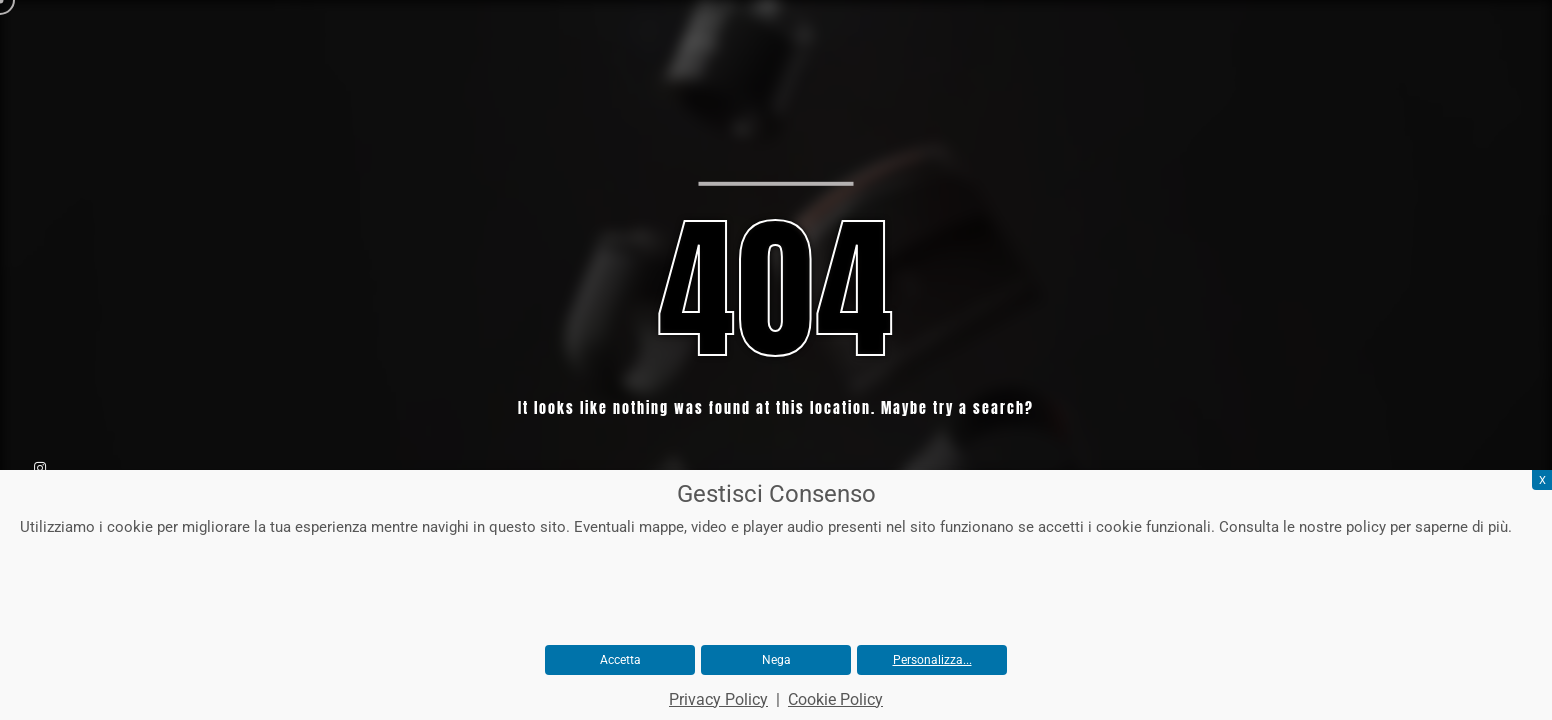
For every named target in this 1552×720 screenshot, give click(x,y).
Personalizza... (932, 660)
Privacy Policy (718, 699)
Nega (776, 660)
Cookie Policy (835, 699)
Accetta (620, 660)
